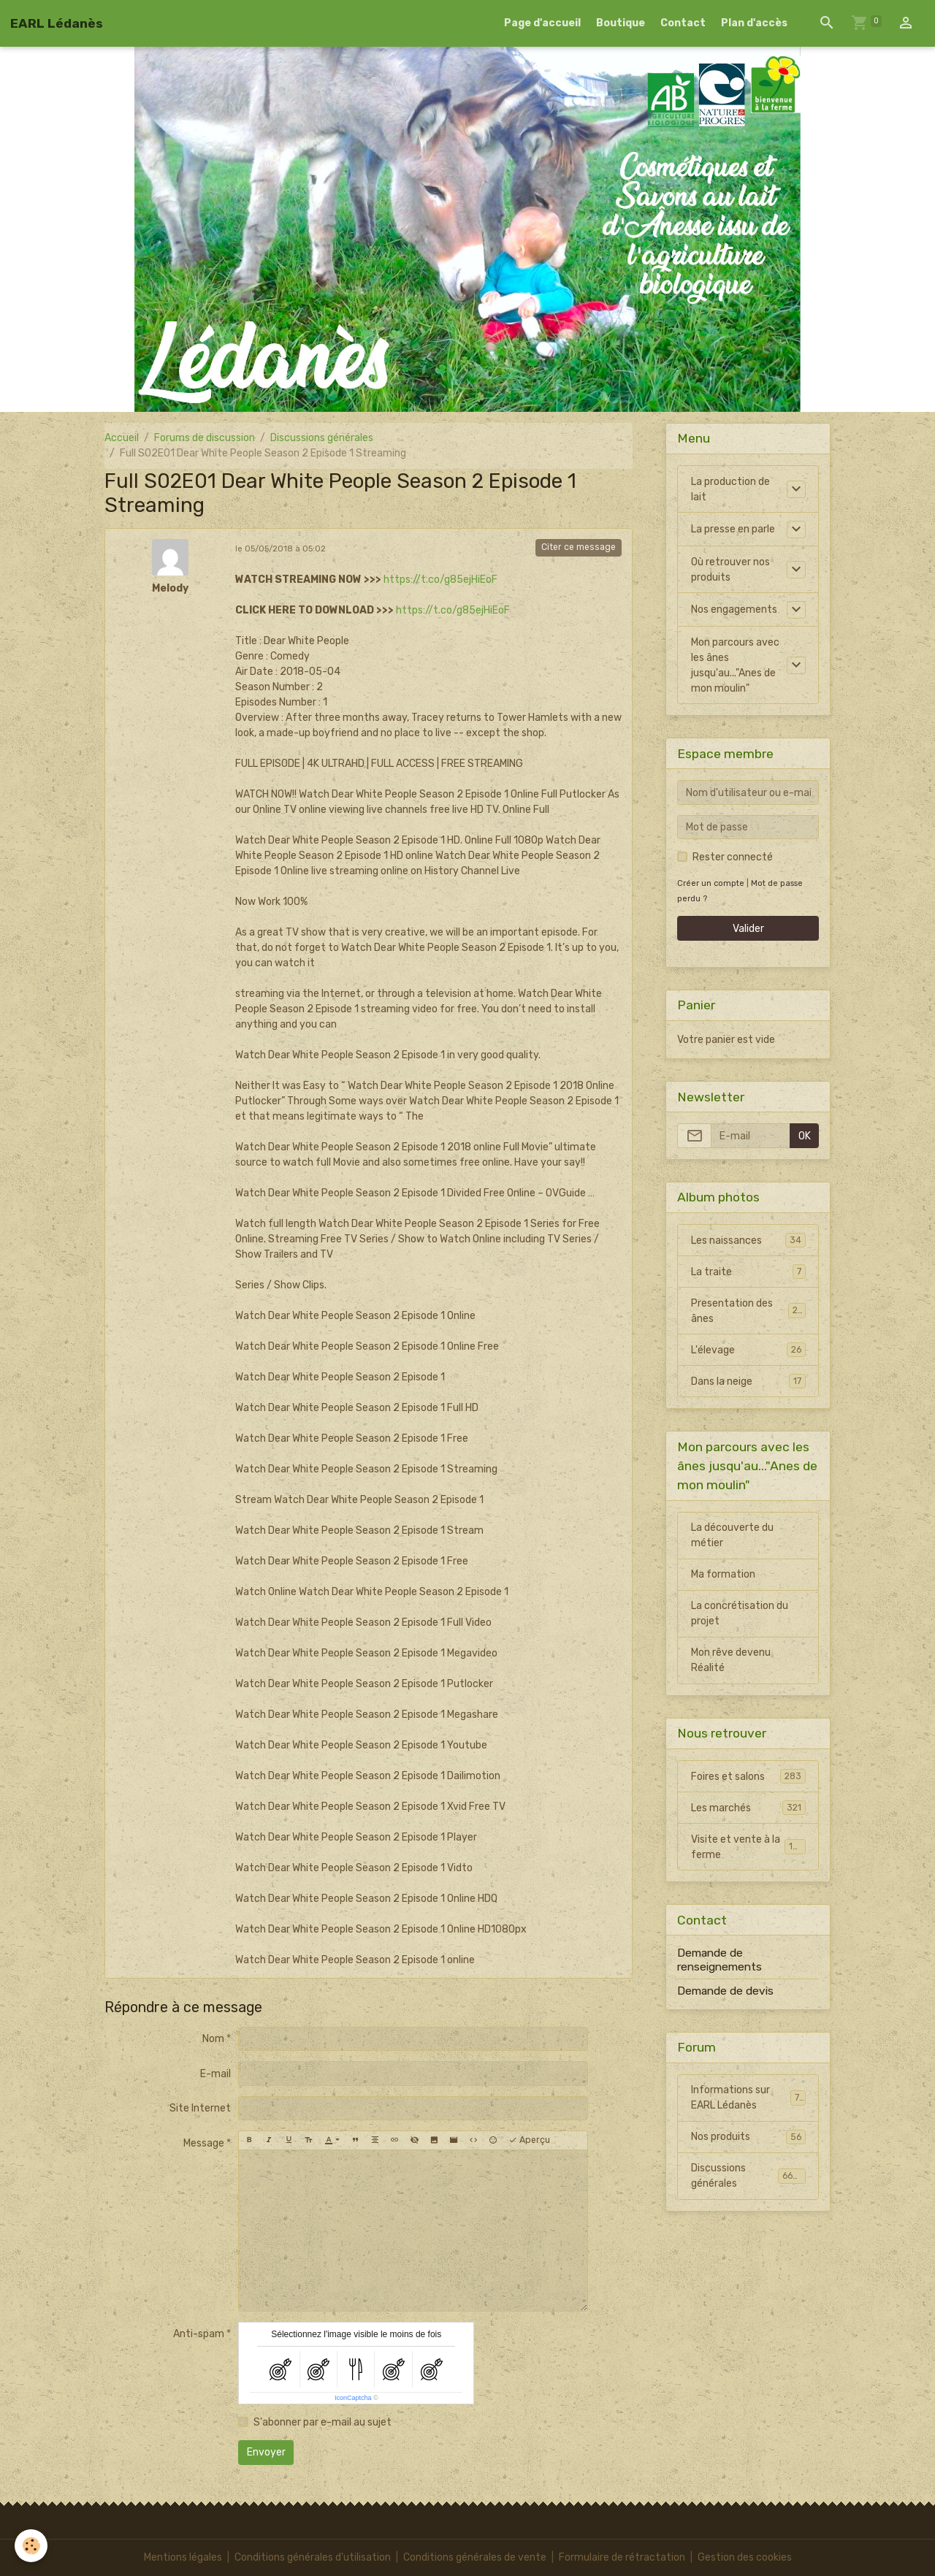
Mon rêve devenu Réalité (731, 1660)
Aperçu (529, 2140)
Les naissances (748, 1240)
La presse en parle (733, 529)
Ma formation (723, 1574)
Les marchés (748, 1807)
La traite (748, 1271)
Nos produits (748, 2137)
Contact (683, 23)
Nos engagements (734, 609)
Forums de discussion (204, 438)
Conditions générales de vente (474, 2557)
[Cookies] (31, 2545)
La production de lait (730, 489)
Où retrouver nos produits (730, 570)
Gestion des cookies (745, 2557)
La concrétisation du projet (739, 1613)
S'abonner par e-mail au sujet (322, 2422)
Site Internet (200, 2108)
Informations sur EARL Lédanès (748, 2097)
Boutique (620, 23)
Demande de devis (725, 1991)
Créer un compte (710, 883)
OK (804, 1136)
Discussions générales (321, 438)
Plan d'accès (754, 23)
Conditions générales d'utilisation (312, 2557)
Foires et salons (748, 1776)
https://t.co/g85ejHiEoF (440, 579)
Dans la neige (748, 1381)
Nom (213, 2039)
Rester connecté (732, 857)
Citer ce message (578, 547)
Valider (748, 928)
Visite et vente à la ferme (748, 1847)
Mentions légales (183, 2557)
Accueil (121, 438)
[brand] (56, 23)
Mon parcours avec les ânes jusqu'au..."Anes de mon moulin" (735, 665)
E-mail (215, 2074)
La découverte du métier (732, 1535)
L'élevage (748, 1349)
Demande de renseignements (719, 1959)
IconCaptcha (353, 2397)
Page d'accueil (542, 23)
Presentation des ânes (748, 1311)
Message (203, 2143)
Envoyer (266, 2452)
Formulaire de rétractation (622, 2557)
